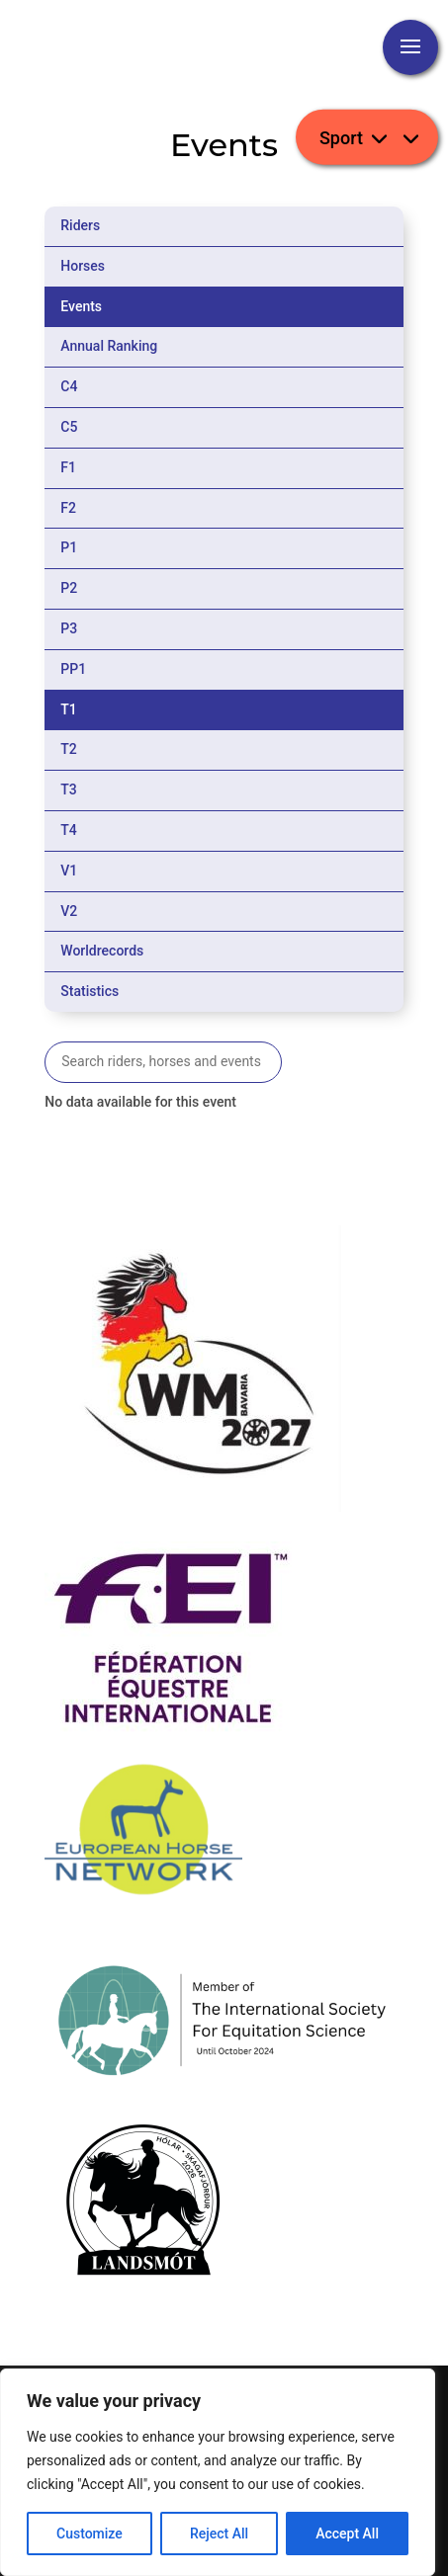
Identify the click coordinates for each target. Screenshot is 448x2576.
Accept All (347, 2533)
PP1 (73, 669)
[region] (217, 2472)
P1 (68, 547)
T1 (68, 709)
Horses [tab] (82, 266)
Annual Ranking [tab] (108, 346)
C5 (68, 427)
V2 (68, 911)
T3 (68, 789)
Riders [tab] (80, 225)
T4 (68, 830)
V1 (68, 870)
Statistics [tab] (89, 991)
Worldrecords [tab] (101, 950)
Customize (89, 2533)
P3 (68, 628)
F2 (68, 508)
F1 (68, 467)
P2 (68, 588)
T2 (68, 749)
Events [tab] (81, 306)
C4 (68, 386)
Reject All (219, 2533)
